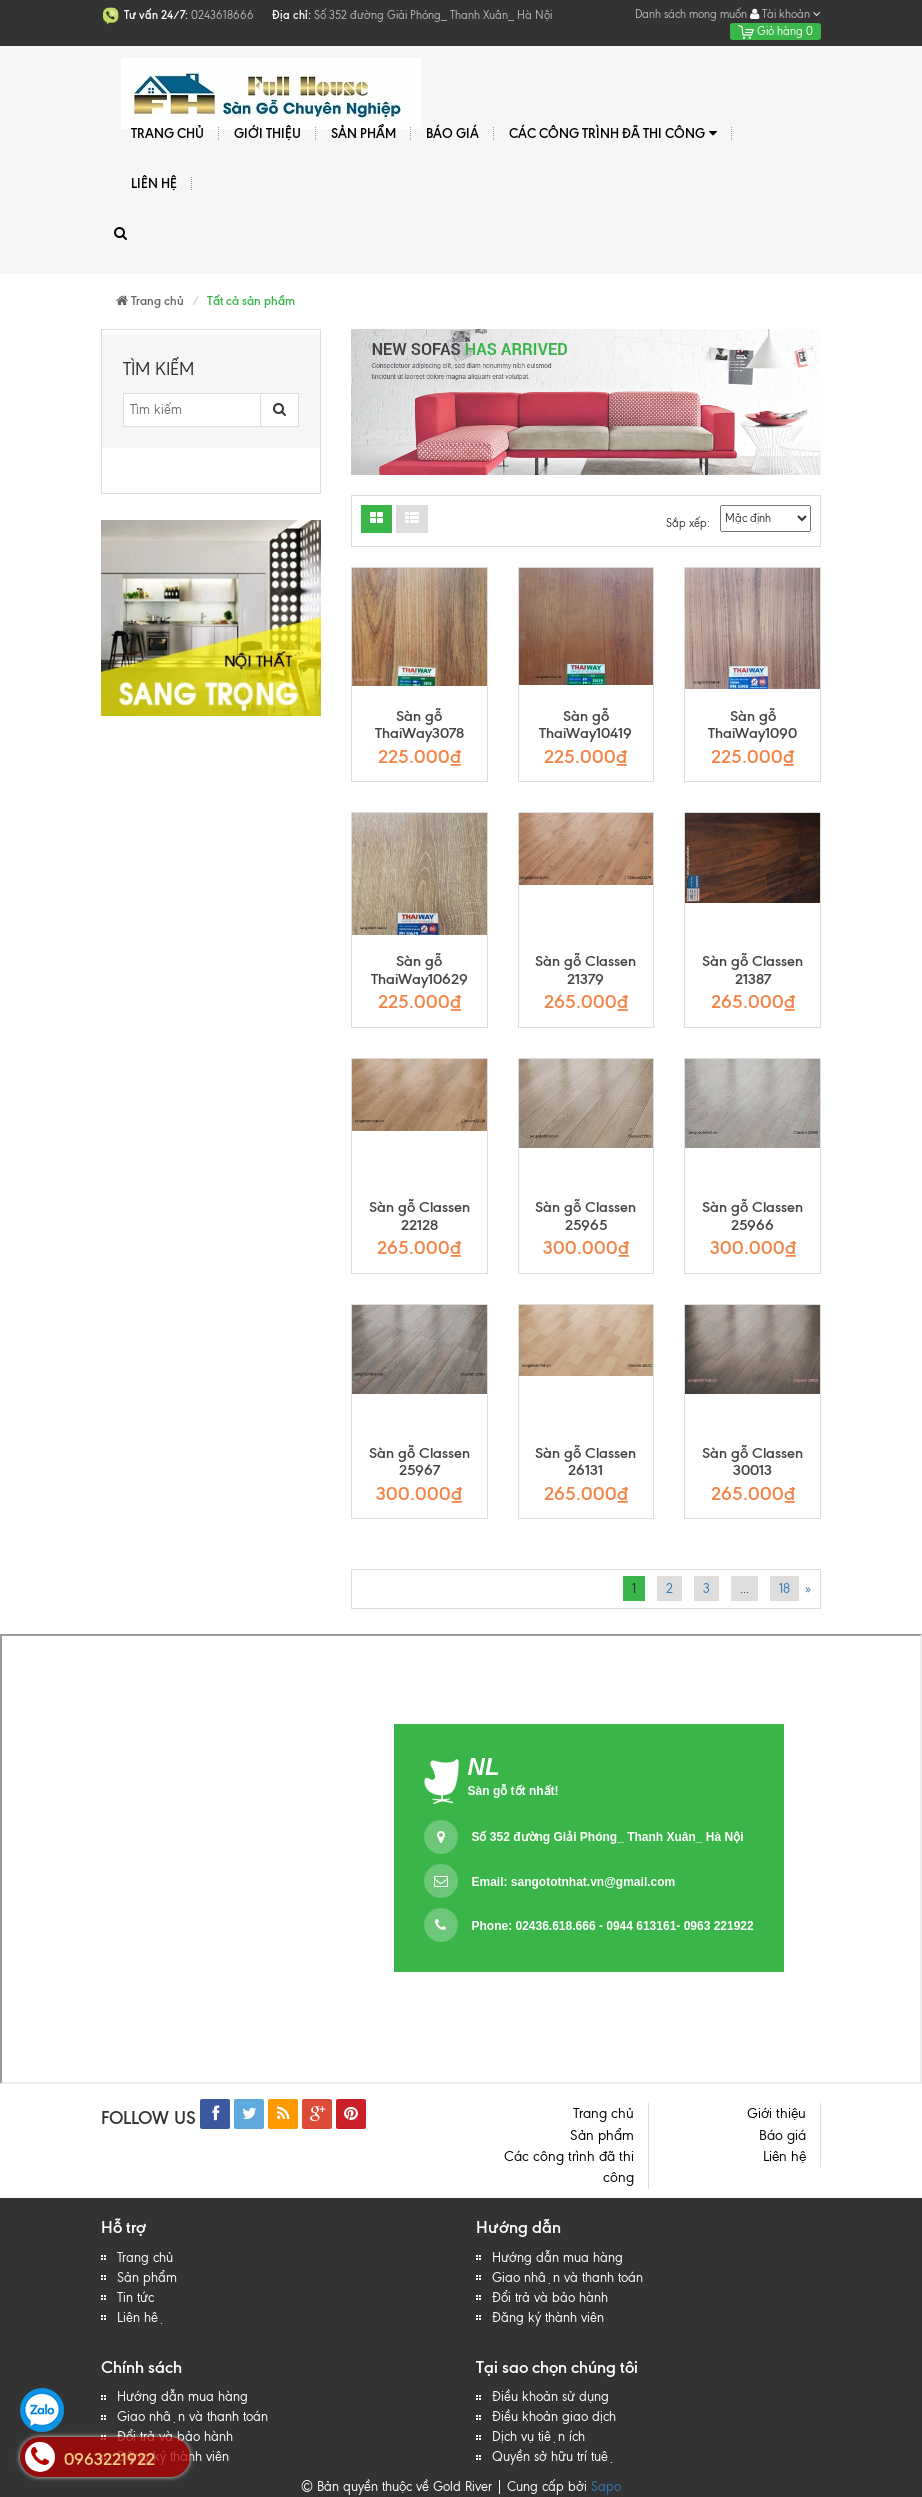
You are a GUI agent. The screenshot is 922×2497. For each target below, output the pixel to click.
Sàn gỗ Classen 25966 (752, 1216)
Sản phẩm (363, 133)
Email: (573, 1882)
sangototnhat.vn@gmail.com (593, 1882)
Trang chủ (167, 133)
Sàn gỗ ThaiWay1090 (752, 725)
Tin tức (135, 2297)
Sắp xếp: (688, 523)
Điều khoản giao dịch (554, 2416)
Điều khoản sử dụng (550, 2396)
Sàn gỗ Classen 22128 (419, 1216)
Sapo (606, 2486)
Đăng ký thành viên (548, 2317)
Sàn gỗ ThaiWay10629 (419, 970)
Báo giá (452, 133)
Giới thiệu (267, 133)
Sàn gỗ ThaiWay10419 (585, 725)
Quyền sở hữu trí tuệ (553, 2456)
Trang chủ (145, 2257)
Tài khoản (785, 14)
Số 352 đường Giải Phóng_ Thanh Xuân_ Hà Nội (607, 1837)
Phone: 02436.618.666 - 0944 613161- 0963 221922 (612, 1926)
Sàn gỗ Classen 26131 (585, 1462)
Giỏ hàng (775, 31)
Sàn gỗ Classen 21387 (752, 970)
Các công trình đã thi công (613, 133)
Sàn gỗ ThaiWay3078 (419, 725)
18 (784, 1588)
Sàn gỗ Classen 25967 (419, 1462)
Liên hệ (154, 183)
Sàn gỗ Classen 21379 (585, 970)
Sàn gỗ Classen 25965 (585, 1216)
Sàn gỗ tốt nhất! (513, 1791)
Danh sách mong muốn (691, 14)
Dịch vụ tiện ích (538, 2436)
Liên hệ (141, 2317)
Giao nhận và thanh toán (567, 2277)
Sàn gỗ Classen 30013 (752, 1462)
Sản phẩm (147, 2277)
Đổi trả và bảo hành (550, 2297)
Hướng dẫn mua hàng (557, 2257)
